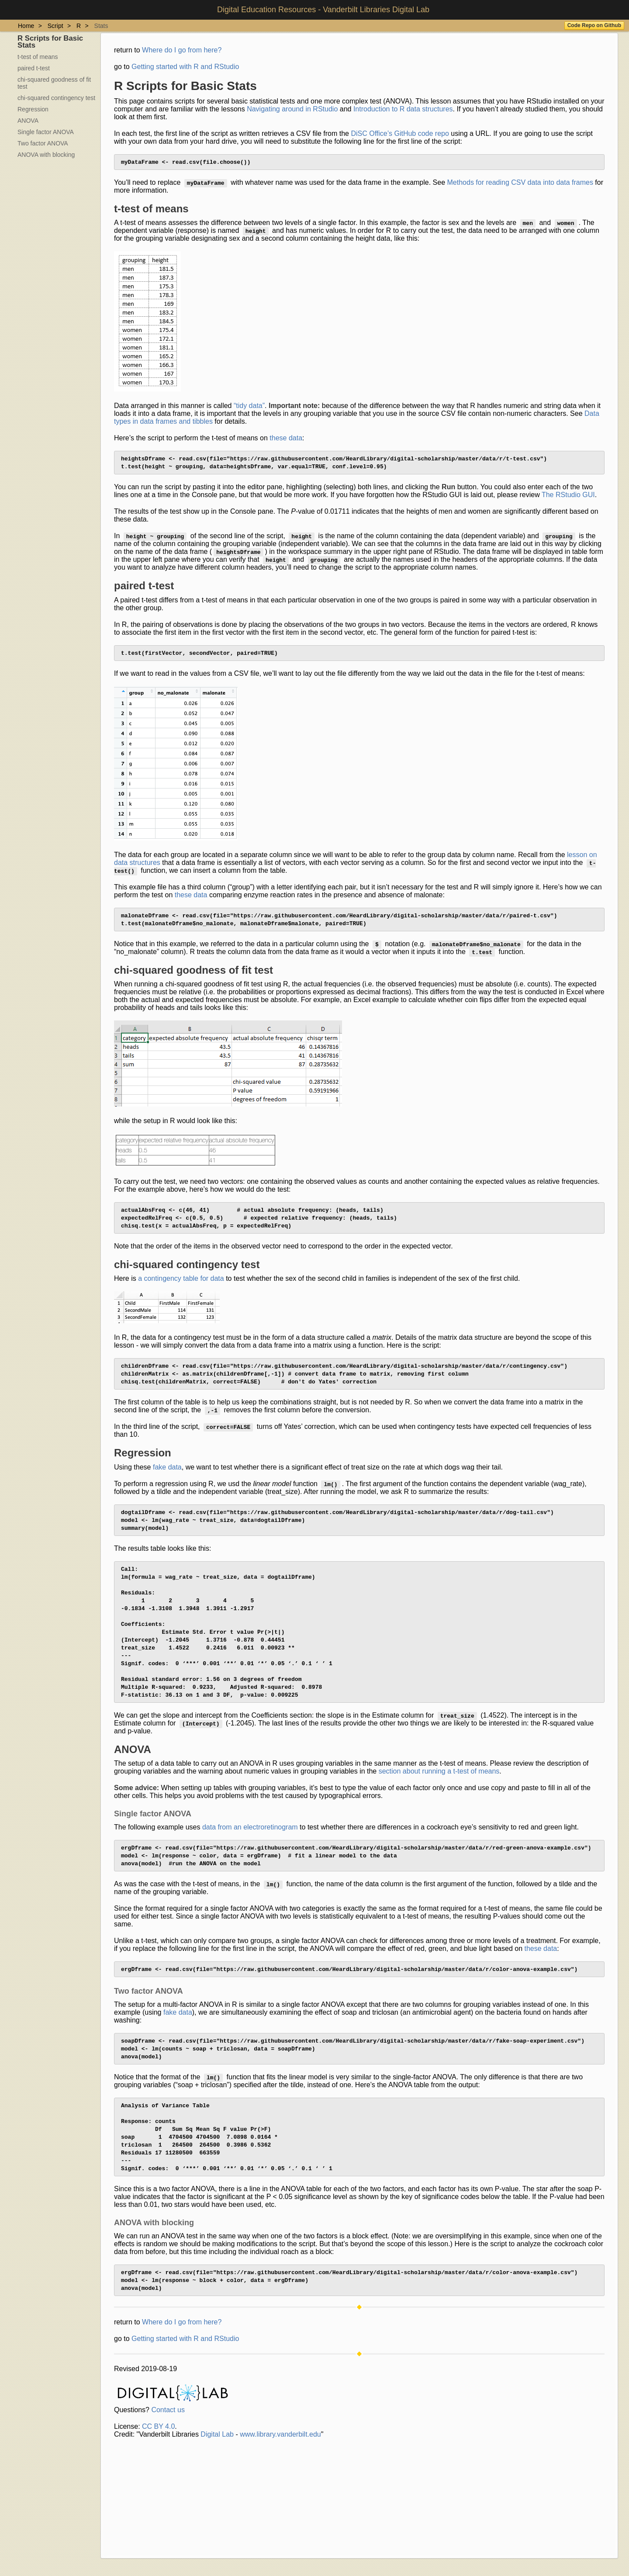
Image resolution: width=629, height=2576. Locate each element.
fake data (167, 1488)
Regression (32, 109)
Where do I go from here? (181, 50)
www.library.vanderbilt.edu (280, 2523)
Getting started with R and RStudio (185, 66)
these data (286, 439)
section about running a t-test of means (439, 1827)
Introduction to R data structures (403, 109)
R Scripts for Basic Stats (50, 41)
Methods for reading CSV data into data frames (520, 184)
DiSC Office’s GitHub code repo (400, 133)
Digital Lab (217, 2523)
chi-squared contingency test (56, 97)
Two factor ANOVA (42, 143)
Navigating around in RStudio (292, 109)
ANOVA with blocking (46, 154)
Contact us (167, 2499)
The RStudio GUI (568, 500)
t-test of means (37, 56)
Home (26, 25)
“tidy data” (249, 407)
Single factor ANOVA (45, 131)
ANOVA (27, 120)
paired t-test (33, 68)
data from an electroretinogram (250, 1883)
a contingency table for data (181, 1294)
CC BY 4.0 (158, 2515)
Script (55, 25)
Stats (101, 25)
